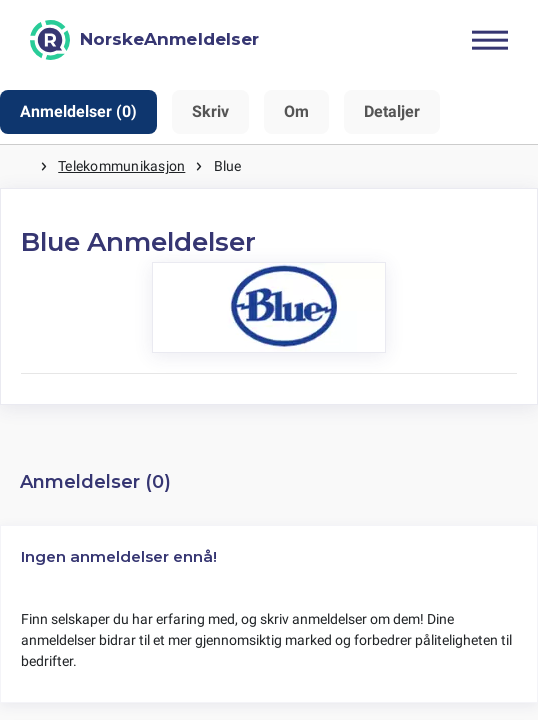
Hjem (20, 166)
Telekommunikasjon (121, 166)
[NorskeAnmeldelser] (144, 40)
